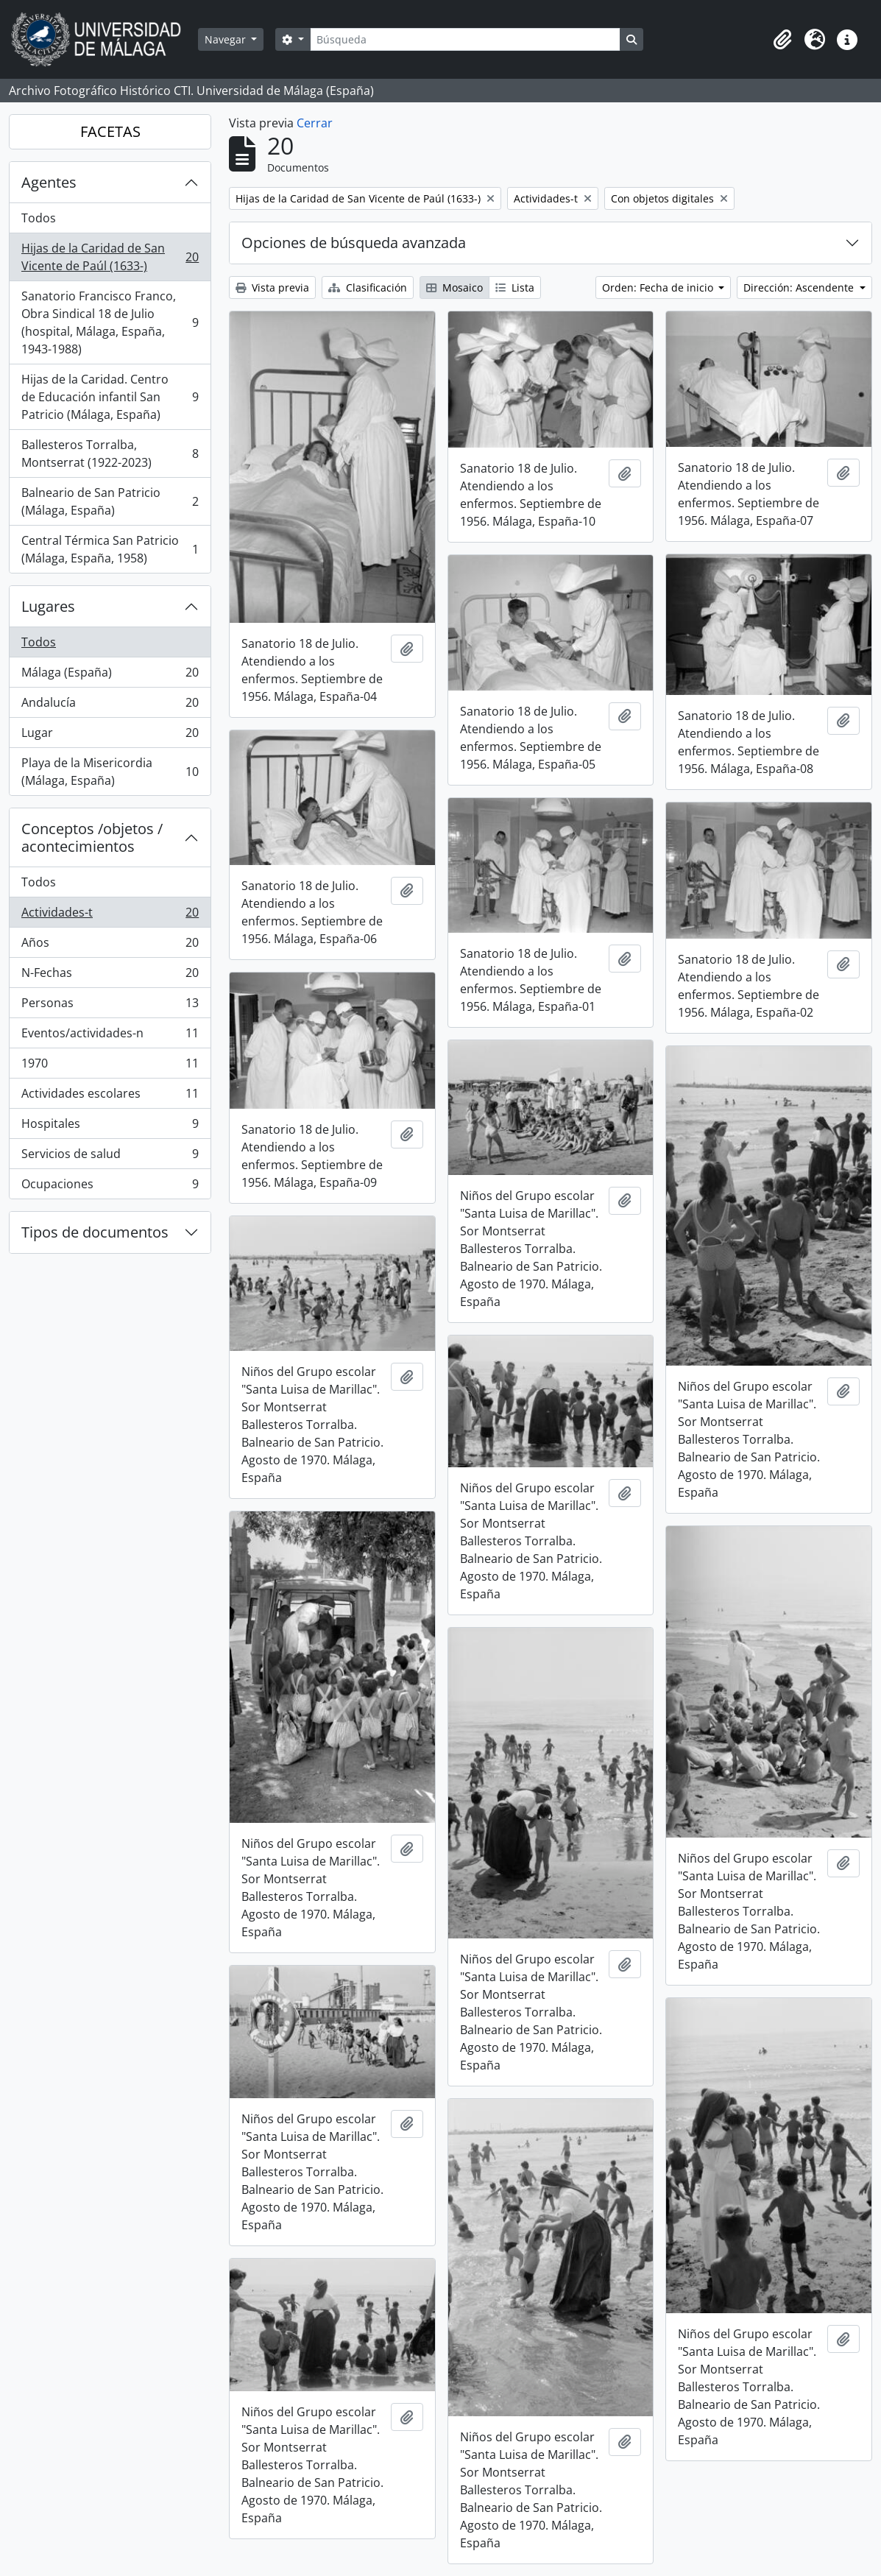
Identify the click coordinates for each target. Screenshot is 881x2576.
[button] (782, 40)
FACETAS (110, 131)
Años (110, 946)
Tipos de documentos (95, 1232)
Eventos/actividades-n (110, 1036)
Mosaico (454, 287)
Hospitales (110, 1127)
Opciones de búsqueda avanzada (353, 243)
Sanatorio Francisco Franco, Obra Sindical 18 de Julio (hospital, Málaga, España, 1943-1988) (110, 322)
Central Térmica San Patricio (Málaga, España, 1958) (110, 549)
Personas (110, 1006)
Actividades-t (110, 915)
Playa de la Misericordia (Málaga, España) (110, 771)
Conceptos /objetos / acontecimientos (92, 837)
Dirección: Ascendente (800, 287)
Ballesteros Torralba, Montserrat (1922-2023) (110, 453)
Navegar (227, 39)
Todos (38, 218)
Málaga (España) (110, 675)
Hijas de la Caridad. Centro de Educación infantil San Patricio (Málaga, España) (110, 397)
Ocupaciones (110, 1187)
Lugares (48, 606)
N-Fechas (110, 976)
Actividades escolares (110, 1096)
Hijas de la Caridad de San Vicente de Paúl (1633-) (110, 257)
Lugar (110, 736)
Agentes (49, 182)
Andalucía (110, 706)
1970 (110, 1066)
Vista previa (272, 287)
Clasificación (367, 287)
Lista (514, 287)
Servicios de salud (110, 1157)
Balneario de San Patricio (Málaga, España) (110, 501)
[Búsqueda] (465, 39)
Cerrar (315, 123)
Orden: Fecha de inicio (659, 287)
